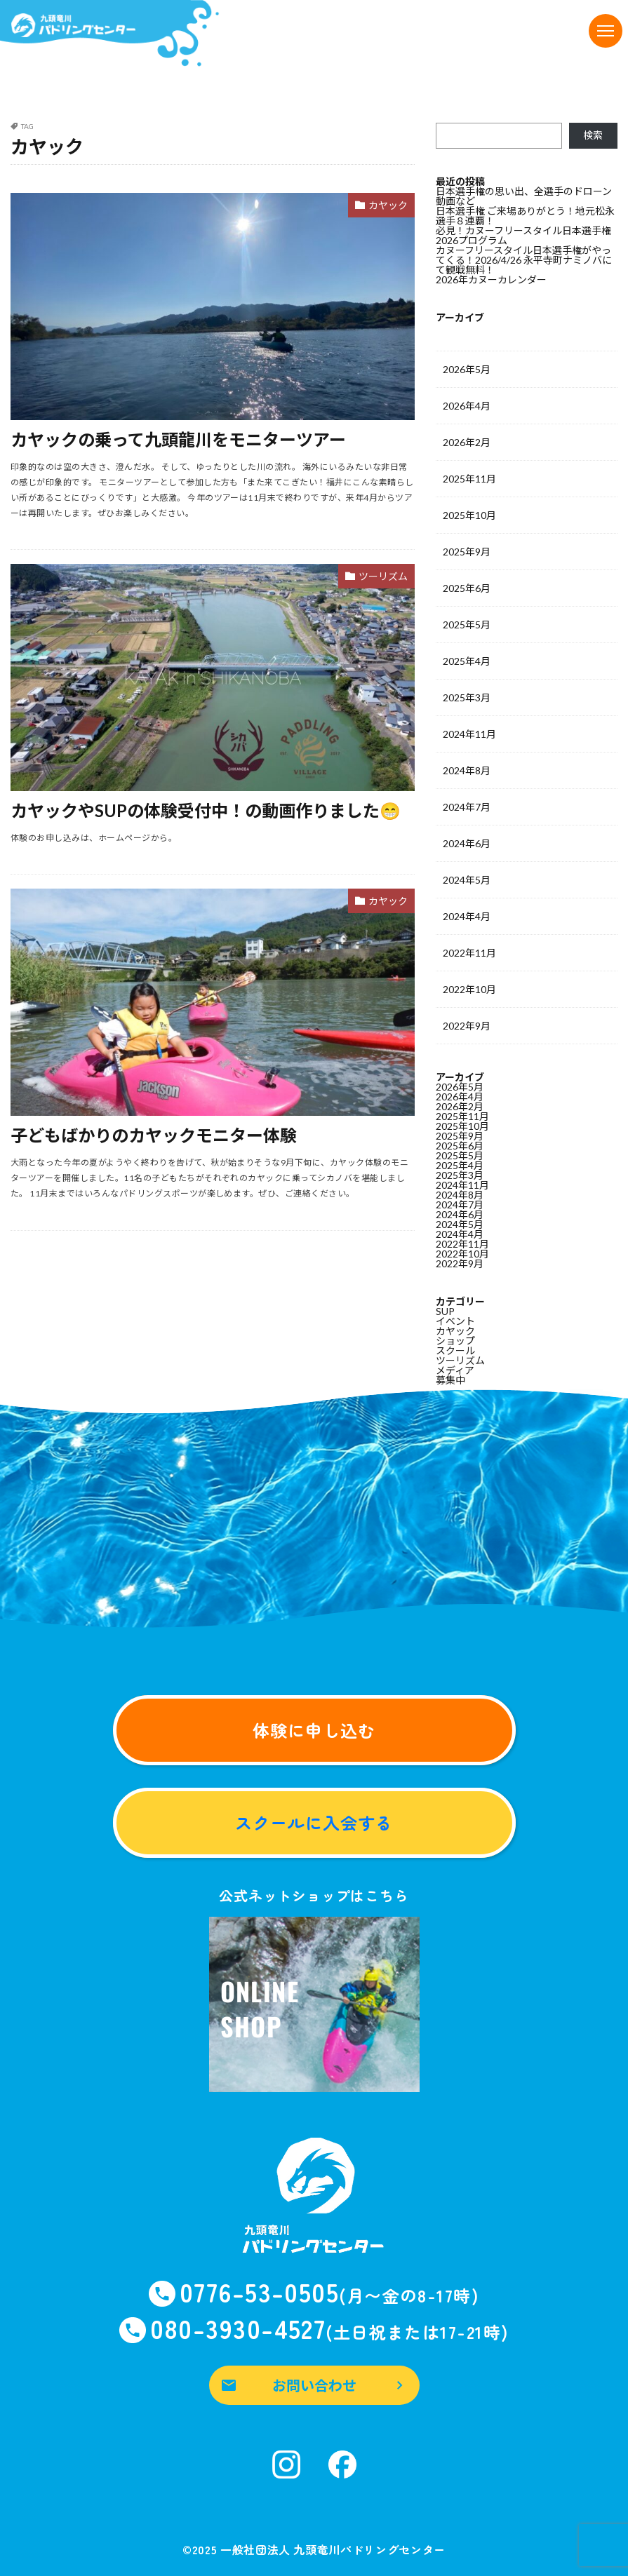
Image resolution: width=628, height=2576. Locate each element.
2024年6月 (466, 843)
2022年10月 (469, 989)
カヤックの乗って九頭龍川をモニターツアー (178, 439)
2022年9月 (466, 1026)
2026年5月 (466, 369)
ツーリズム (383, 576)
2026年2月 (466, 442)
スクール (455, 1350)
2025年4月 (466, 661)
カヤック (388, 205)
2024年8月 (466, 770)
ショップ (455, 1341)
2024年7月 (466, 807)
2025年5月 (466, 624)
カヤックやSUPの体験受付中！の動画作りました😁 (206, 810)
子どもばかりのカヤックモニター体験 (154, 1135)
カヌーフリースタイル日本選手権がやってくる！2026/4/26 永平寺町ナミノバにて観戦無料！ (524, 260)
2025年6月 (466, 588)
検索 (593, 135)
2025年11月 (469, 479)
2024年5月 (466, 880)
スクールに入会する (314, 1822)
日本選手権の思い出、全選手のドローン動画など (524, 196)
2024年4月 (466, 916)
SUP (445, 1311)
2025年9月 (466, 552)
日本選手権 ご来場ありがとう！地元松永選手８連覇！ (525, 216)
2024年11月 (469, 734)
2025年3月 (466, 697)
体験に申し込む (314, 1730)
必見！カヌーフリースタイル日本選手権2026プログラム (523, 235)
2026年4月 (466, 406)
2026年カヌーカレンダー (491, 279)
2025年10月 (469, 515)
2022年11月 (469, 953)
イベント (455, 1321)
